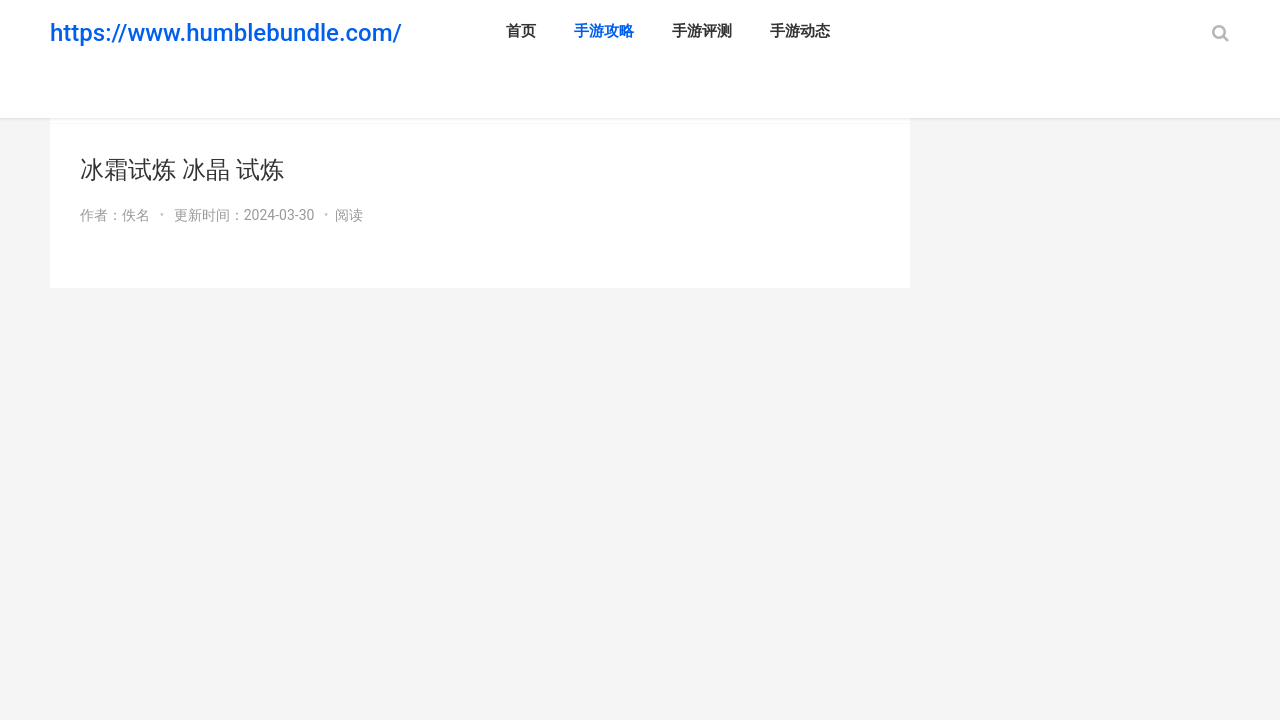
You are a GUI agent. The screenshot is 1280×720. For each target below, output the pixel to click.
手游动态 (800, 31)
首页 (521, 31)
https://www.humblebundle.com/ (226, 33)
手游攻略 (604, 31)
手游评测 (702, 31)
